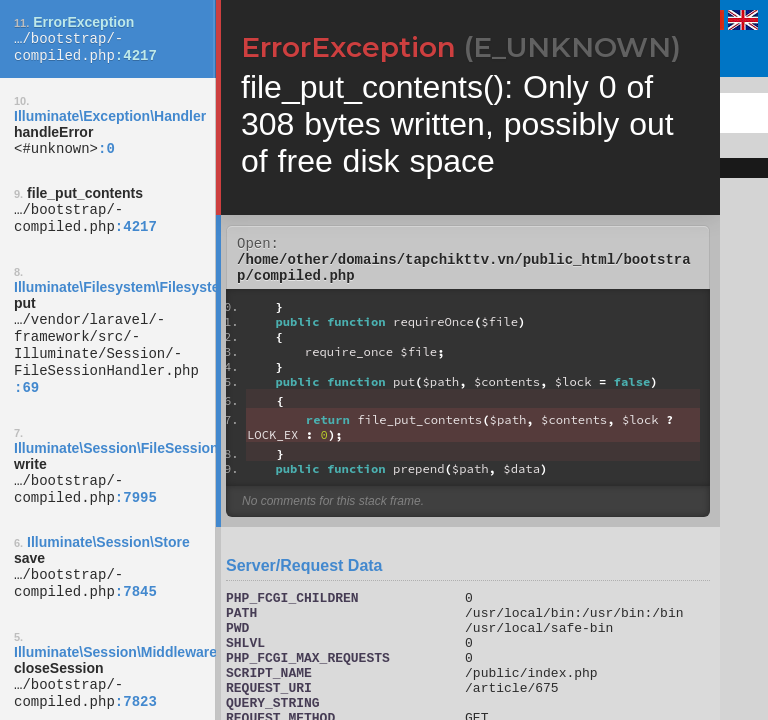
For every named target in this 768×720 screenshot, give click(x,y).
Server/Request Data (304, 574)
